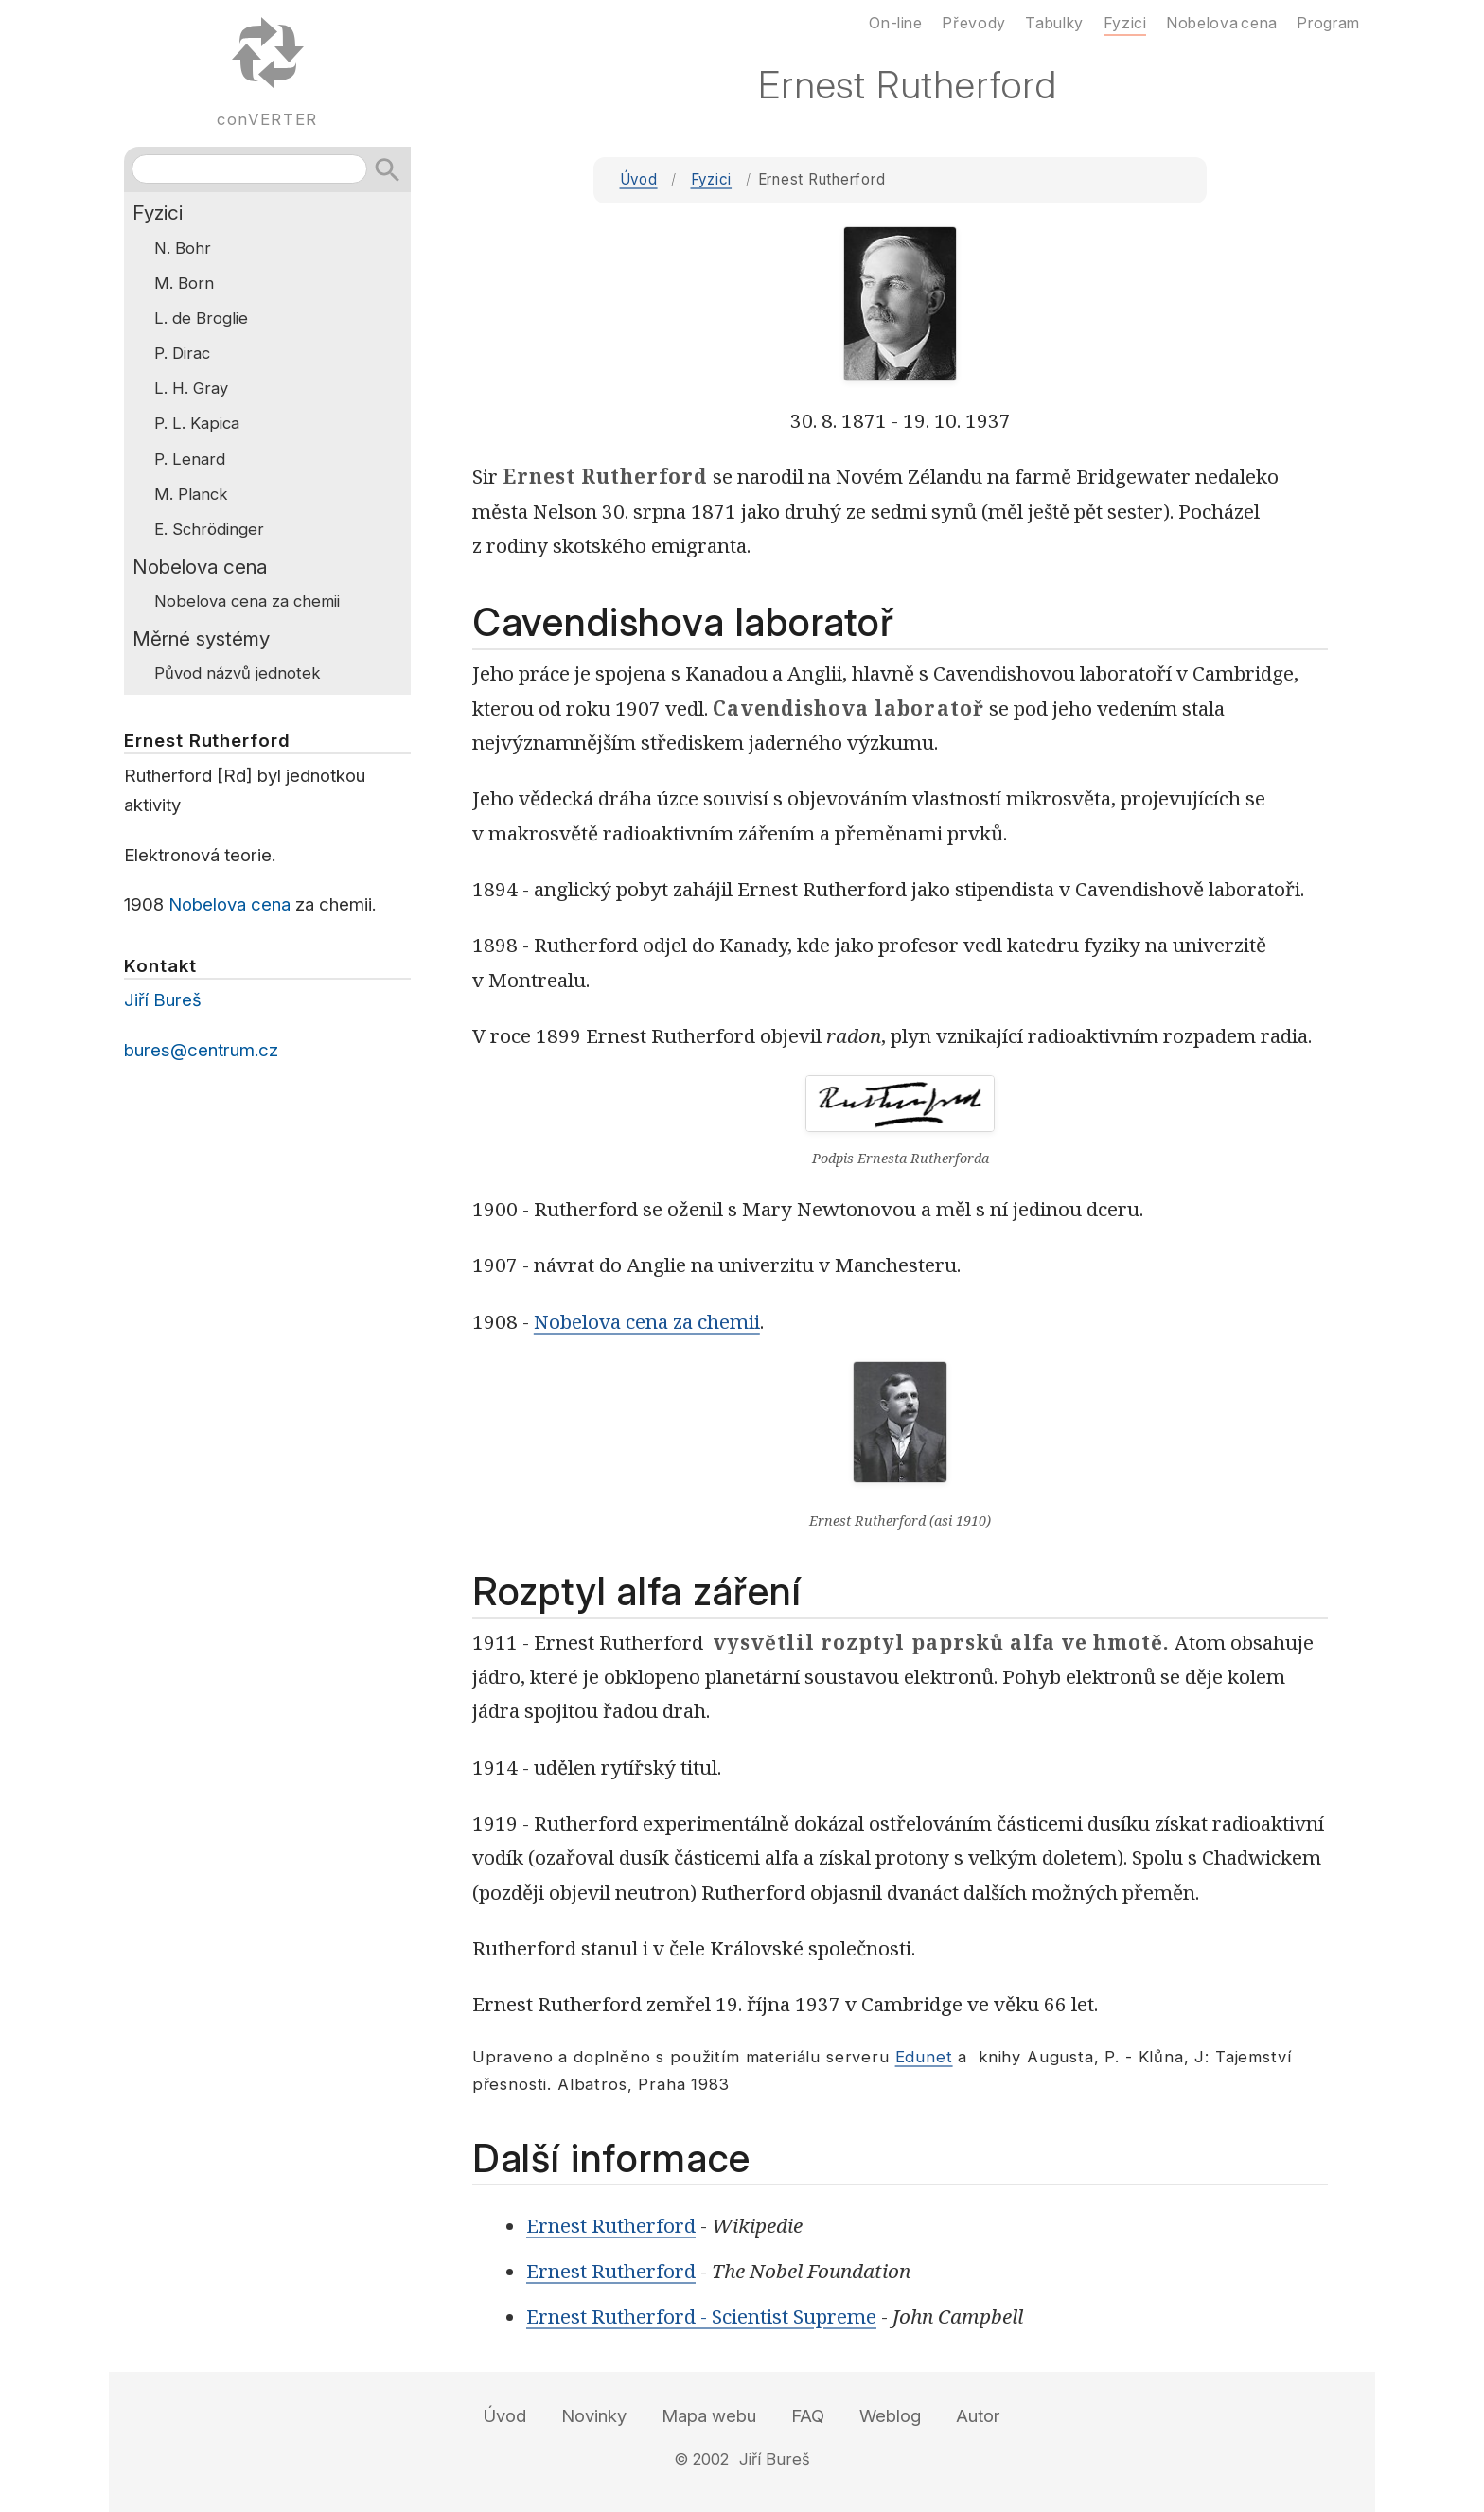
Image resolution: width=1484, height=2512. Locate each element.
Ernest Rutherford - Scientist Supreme (701, 2316)
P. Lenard (189, 459)
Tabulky (1054, 22)
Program (1328, 22)
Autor (978, 2416)
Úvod (639, 179)
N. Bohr (182, 248)
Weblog (890, 2416)
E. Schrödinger (209, 529)
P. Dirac (182, 353)
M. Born (184, 283)
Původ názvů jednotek (237, 672)
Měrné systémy (201, 638)
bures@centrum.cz (201, 1050)
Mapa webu (709, 2416)
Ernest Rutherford (611, 2225)
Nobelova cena (199, 566)
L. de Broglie (201, 318)
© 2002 (701, 2459)
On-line (895, 22)
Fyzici (712, 179)
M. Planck (190, 494)
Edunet (924, 2056)
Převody (973, 22)
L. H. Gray (191, 388)
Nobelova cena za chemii (647, 1321)
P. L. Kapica (196, 423)
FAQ (807, 2416)
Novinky (594, 2416)
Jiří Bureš (163, 1000)
